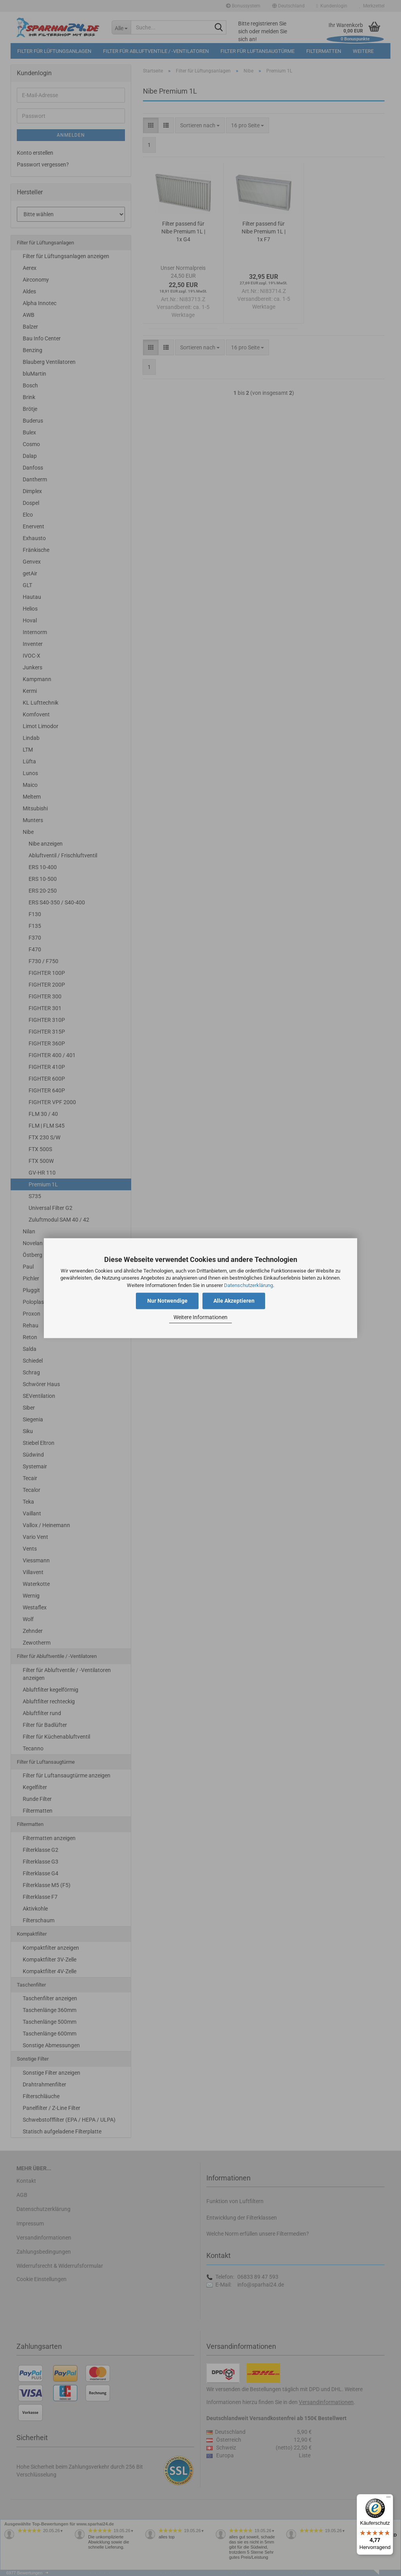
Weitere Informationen (200, 1317)
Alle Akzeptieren (234, 1301)
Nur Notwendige (167, 1301)
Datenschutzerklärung (248, 1285)
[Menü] (388, 2499)
